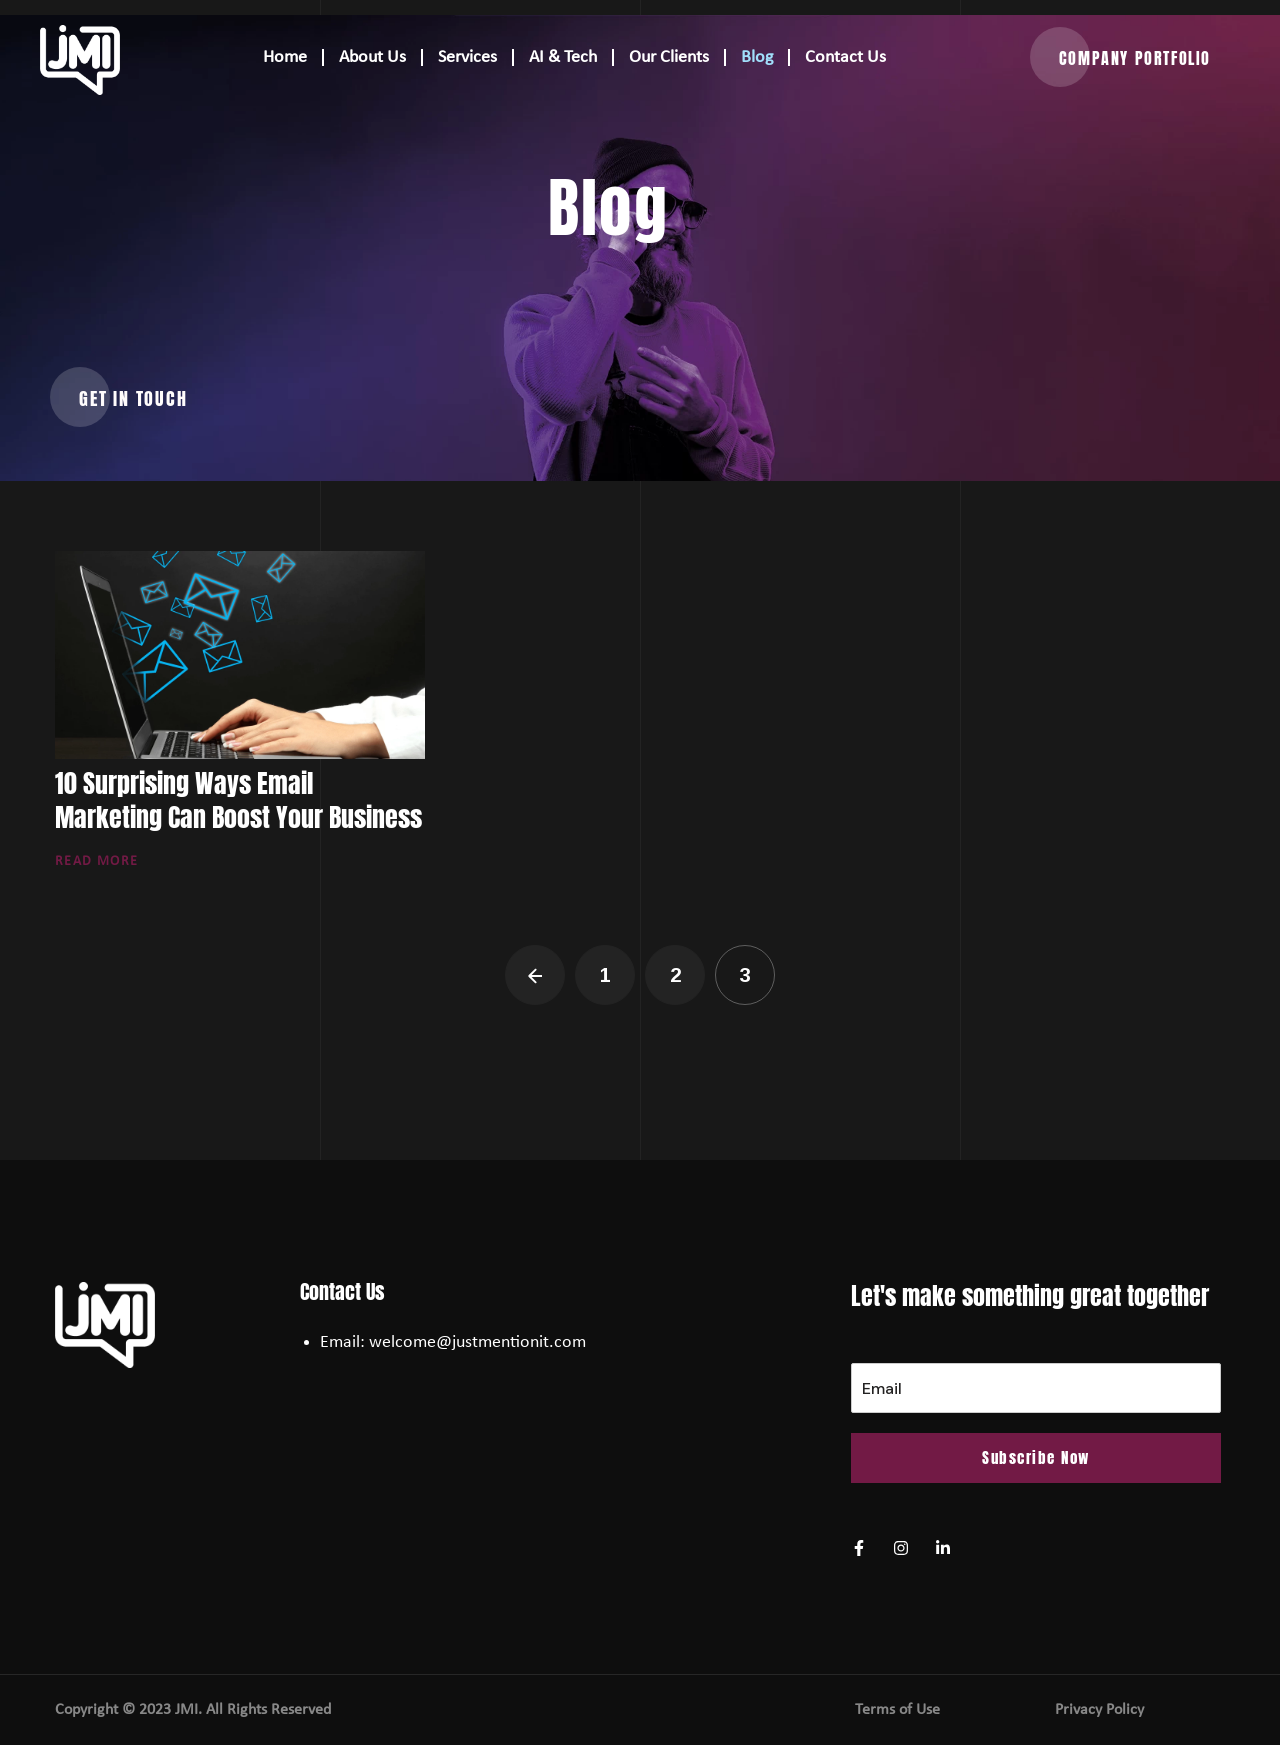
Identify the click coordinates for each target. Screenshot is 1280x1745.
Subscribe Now (1036, 1457)
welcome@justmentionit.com (477, 1342)
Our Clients (669, 57)
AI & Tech (563, 57)
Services (467, 57)
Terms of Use (897, 1710)
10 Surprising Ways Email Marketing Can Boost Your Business (238, 800)
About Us (372, 57)
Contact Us (845, 57)
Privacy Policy (1099, 1710)
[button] (1135, 58)
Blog (757, 57)
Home (285, 57)
